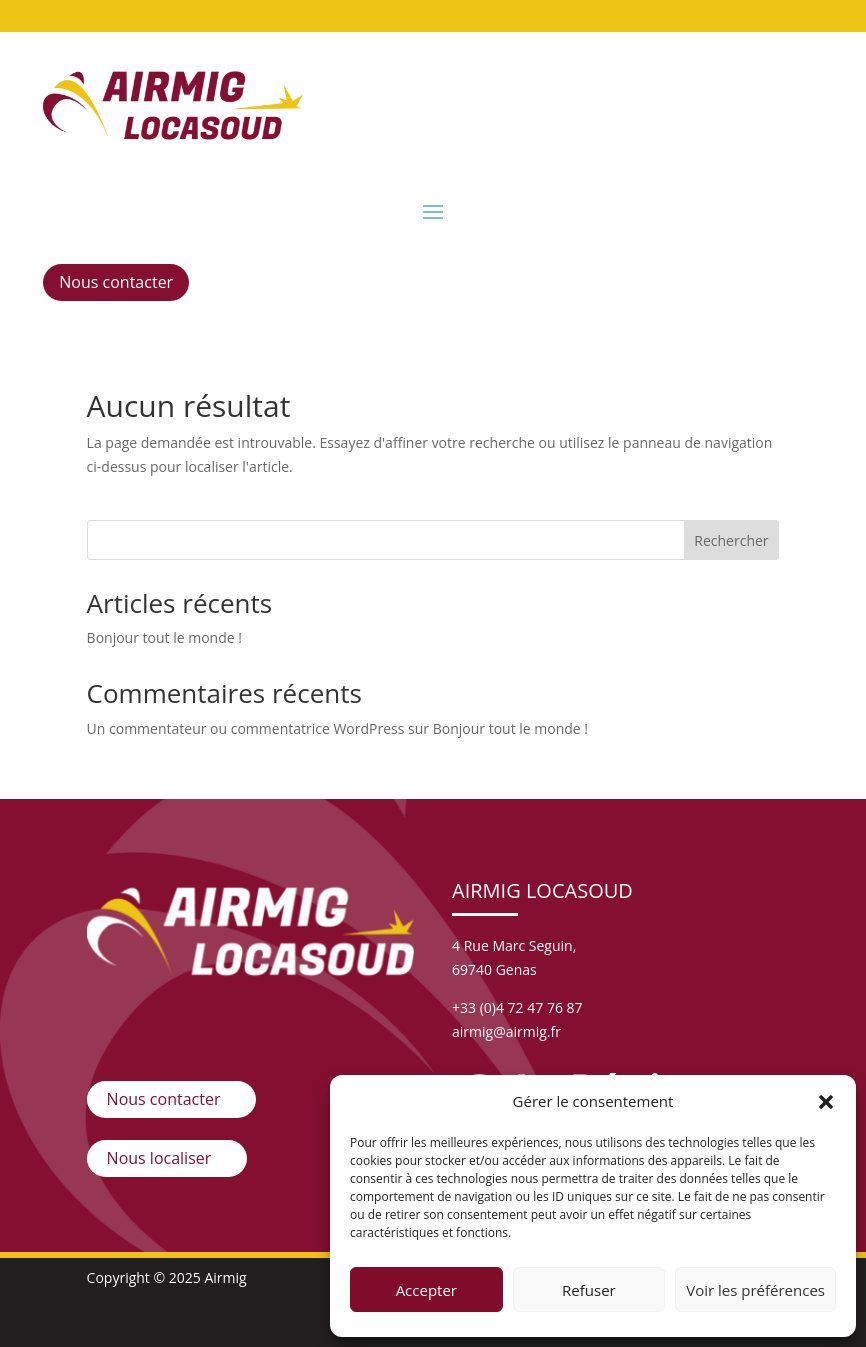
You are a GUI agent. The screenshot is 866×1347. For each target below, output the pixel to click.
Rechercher (731, 540)
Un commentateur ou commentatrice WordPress (246, 728)
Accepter (426, 1290)
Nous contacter (116, 282)
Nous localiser (159, 1158)
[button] (826, 1102)
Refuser (589, 1290)
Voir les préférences (755, 1290)
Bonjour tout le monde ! (164, 637)
